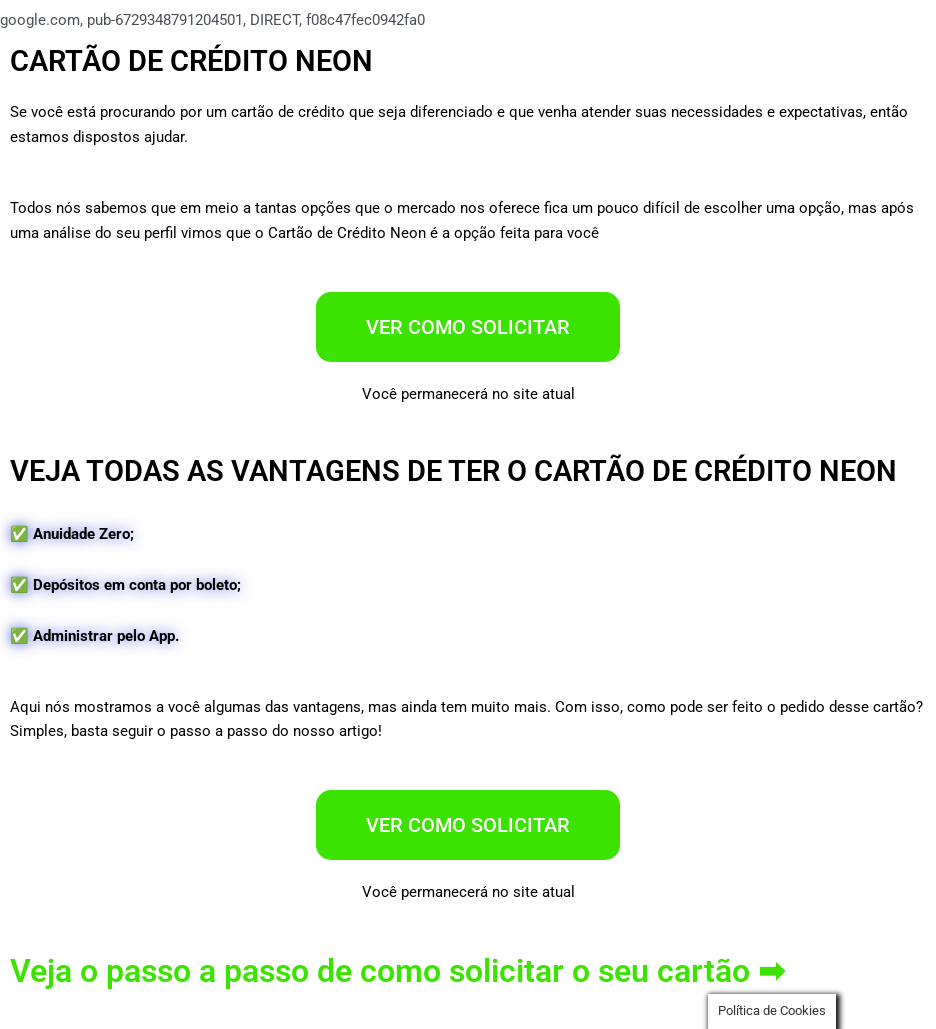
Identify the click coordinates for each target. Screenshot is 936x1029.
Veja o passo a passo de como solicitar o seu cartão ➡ (397, 971)
